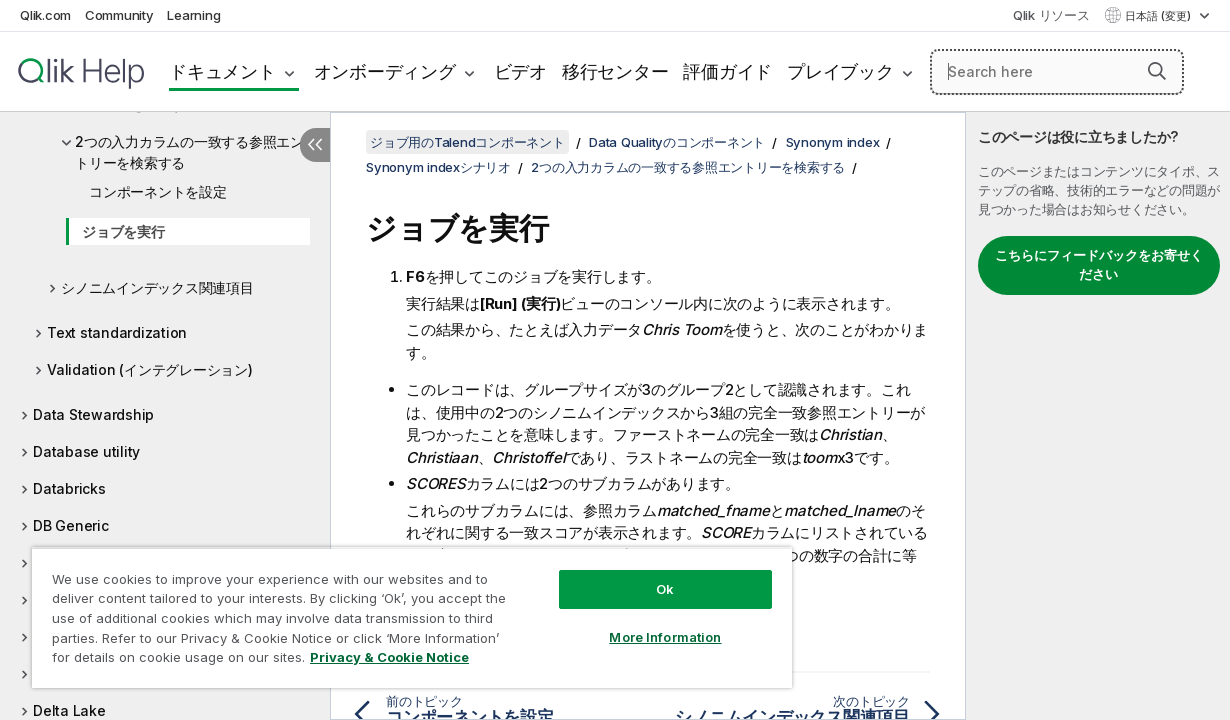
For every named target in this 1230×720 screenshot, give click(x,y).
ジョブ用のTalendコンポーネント (467, 142)
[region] (388, 610)
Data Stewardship (93, 414)
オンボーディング (385, 71)
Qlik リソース (1051, 15)
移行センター (615, 71)
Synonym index (833, 142)
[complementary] (1098, 416)
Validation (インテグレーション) (150, 369)
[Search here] (1057, 72)
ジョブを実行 (123, 231)
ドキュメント (222, 71)
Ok (626, 574)
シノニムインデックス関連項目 (157, 287)
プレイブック (840, 71)
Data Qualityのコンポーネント (677, 142)
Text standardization (117, 332)
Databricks (69, 488)
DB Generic (71, 525)
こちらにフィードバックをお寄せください (1099, 265)
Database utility (86, 451)
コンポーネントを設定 (158, 191)
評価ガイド (727, 71)
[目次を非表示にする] (315, 145)
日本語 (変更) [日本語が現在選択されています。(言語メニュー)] (1159, 16)
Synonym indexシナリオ (438, 167)
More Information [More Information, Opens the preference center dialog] (626, 622)
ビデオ (520, 71)
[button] (1157, 71)
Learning (193, 15)
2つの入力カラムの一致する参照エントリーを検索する (189, 152)
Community (119, 15)
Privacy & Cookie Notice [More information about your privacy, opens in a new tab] (168, 661)
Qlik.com (45, 15)
